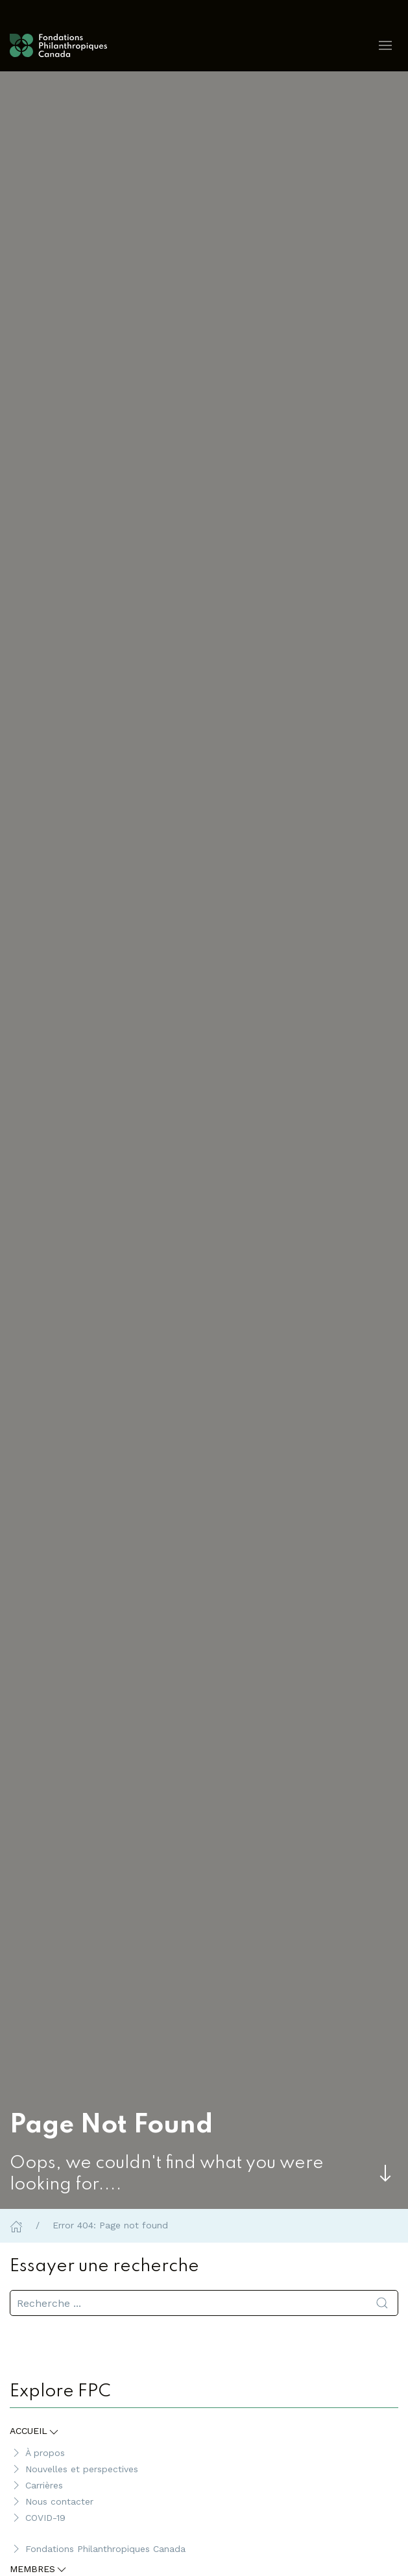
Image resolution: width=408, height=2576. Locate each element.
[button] (385, 45)
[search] (204, 2303)
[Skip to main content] (385, 2173)
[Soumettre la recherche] (382, 2303)
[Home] (16, 2225)
